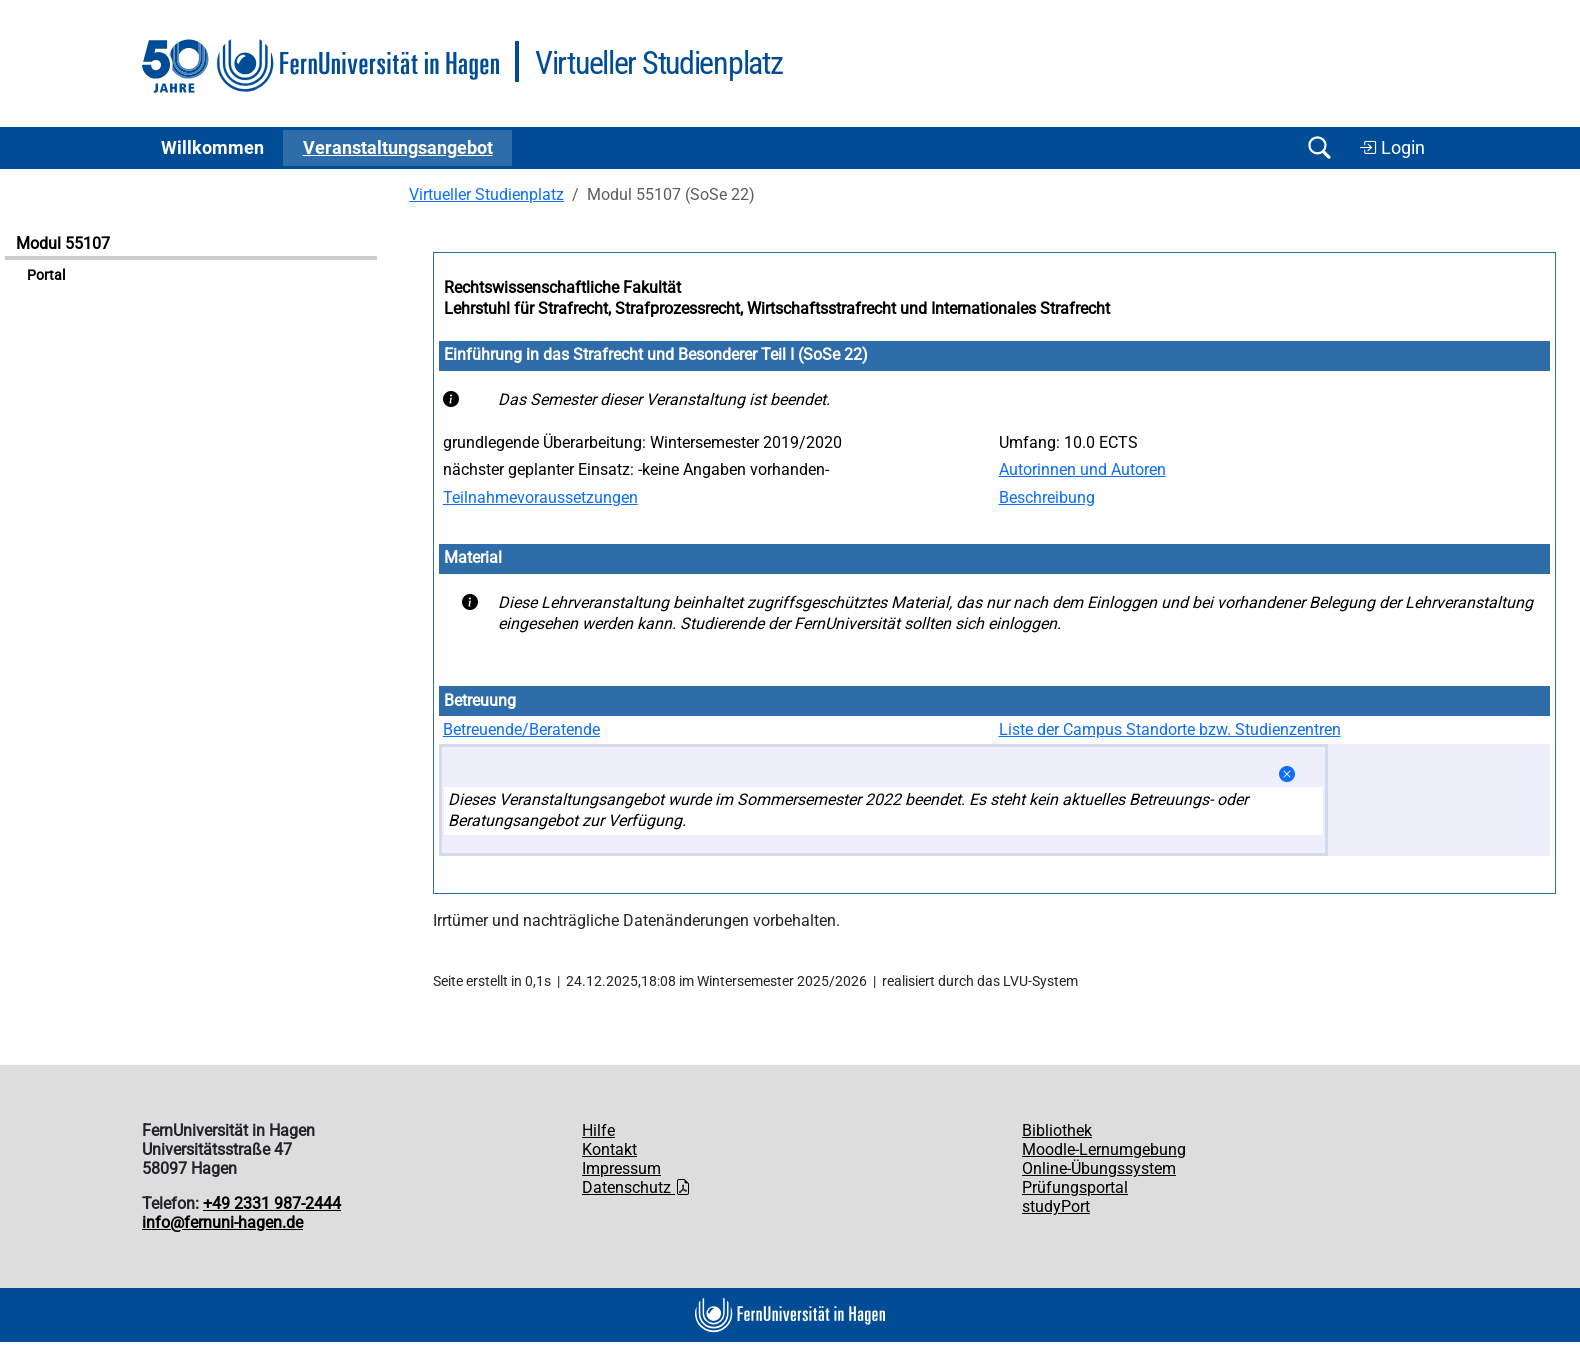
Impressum (621, 1168)
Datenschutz (636, 1187)
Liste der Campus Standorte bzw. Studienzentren (1170, 729)
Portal (46, 275)
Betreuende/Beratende (521, 729)
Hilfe (598, 1130)
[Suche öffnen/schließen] (1319, 147)
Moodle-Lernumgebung (1104, 1149)
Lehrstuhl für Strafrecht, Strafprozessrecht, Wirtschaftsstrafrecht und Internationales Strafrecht (777, 308)
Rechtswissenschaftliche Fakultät (562, 287)
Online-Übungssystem (1099, 1168)
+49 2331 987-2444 (272, 1203)
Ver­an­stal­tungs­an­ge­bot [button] (398, 148)
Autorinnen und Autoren (1082, 469)
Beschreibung (1047, 497)
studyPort (1056, 1206)
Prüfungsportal (1075, 1187)
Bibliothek (1057, 1130)
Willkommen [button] (212, 148)
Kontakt (609, 1149)
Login (1392, 148)
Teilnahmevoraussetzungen (540, 497)
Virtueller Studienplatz (486, 194)
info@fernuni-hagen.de (222, 1222)
